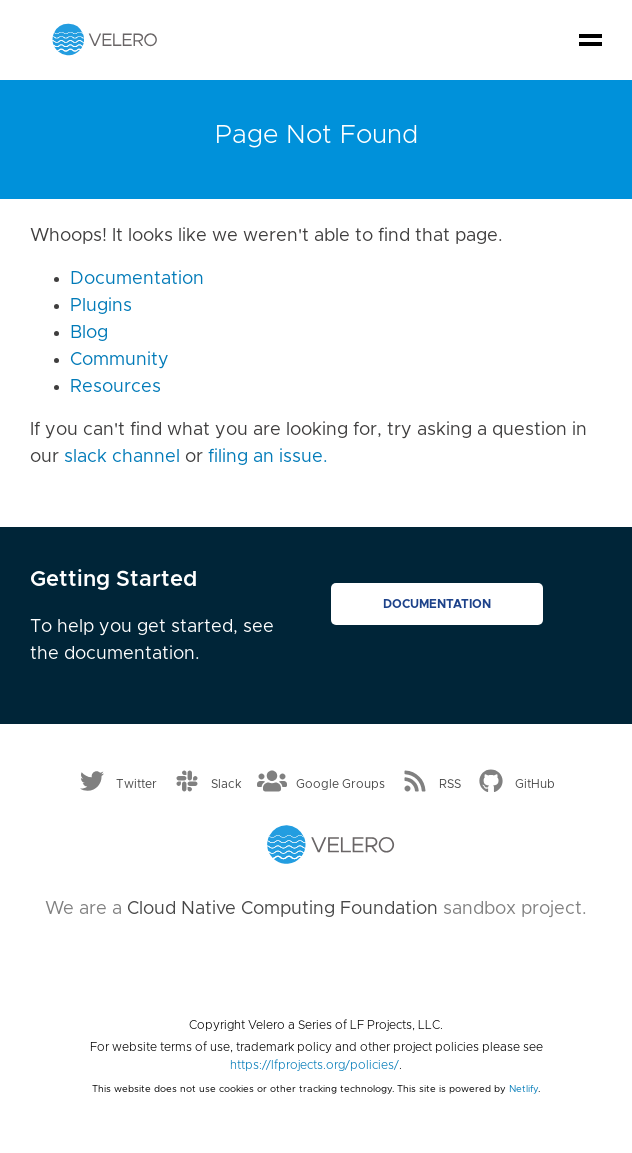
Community (119, 360)
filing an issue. (268, 457)
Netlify (523, 1089)
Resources (115, 387)
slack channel (122, 457)
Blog (89, 333)
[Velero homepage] (105, 39)
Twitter (136, 783)
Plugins (101, 306)
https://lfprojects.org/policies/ (314, 1065)
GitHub (535, 783)
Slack (226, 783)
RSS (450, 783)
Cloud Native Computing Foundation (282, 909)
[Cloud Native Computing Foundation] (316, 961)
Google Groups (340, 783)
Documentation (137, 279)
